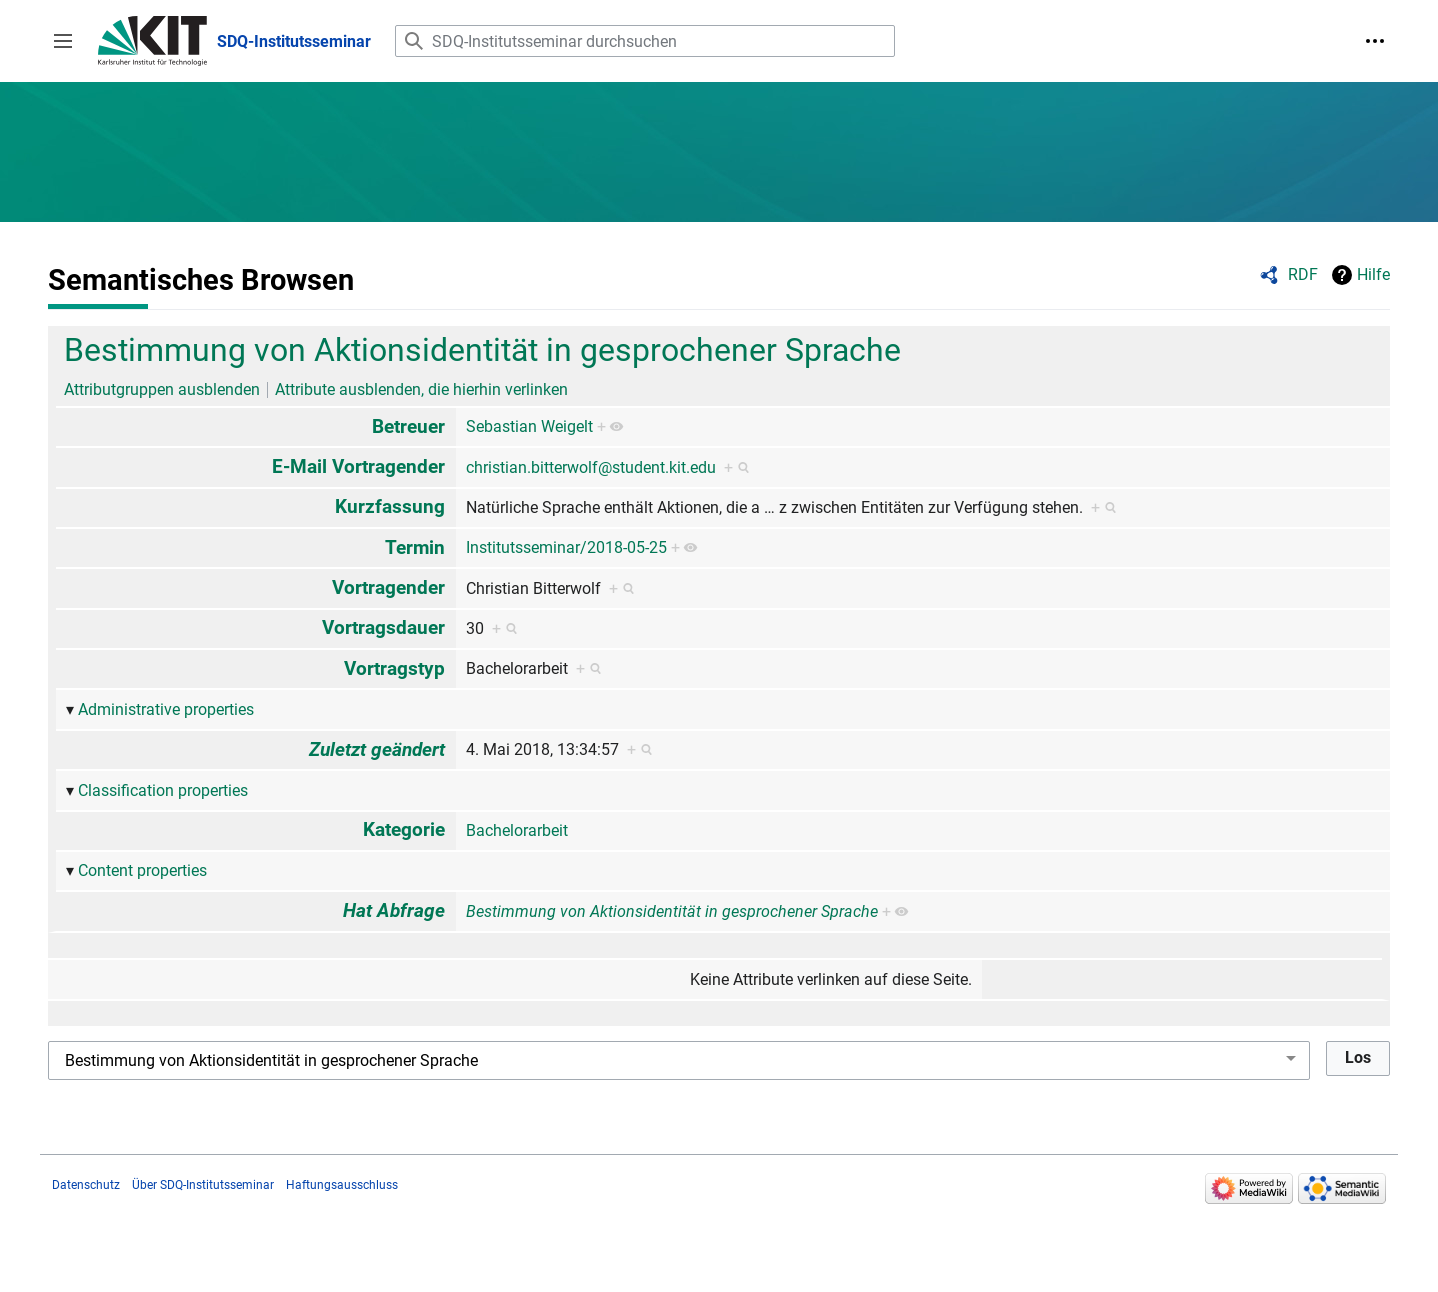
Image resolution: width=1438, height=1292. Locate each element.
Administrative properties (166, 709)
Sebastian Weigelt (529, 426)
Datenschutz (86, 1185)
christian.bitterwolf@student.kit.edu (591, 467)
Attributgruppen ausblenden (162, 389)
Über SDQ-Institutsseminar (203, 1185)
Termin (415, 547)
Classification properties (163, 790)
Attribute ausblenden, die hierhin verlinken (421, 389)
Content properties (142, 870)
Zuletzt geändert (377, 749)
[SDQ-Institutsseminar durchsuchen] (645, 41)
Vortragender (388, 587)
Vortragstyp (394, 668)
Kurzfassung (390, 506)
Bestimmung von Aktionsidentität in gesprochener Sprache (482, 350)
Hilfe (1373, 274)
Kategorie (404, 829)
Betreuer (408, 426)
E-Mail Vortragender (358, 466)
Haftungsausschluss (342, 1185)
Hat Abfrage (394, 910)
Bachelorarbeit (517, 830)
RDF (1303, 274)
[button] (63, 41)
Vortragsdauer (383, 627)
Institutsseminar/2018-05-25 (566, 547)
